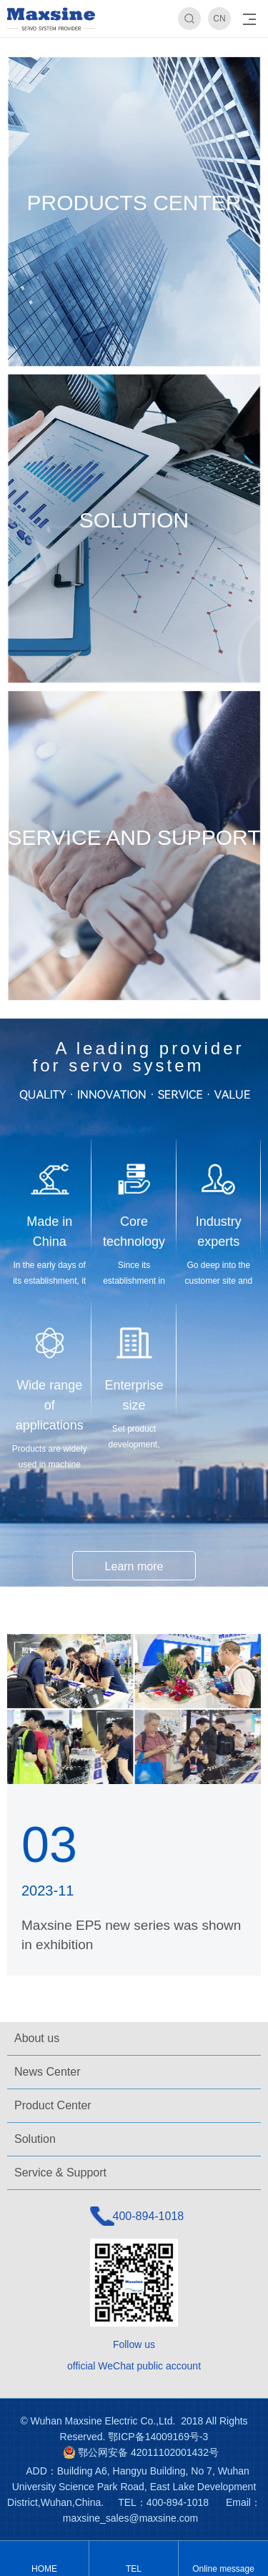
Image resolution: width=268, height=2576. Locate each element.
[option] (134, 38)
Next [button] (255, 38)
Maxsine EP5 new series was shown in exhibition (131, 1935)
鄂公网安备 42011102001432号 (148, 2452)
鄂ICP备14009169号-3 (158, 2436)
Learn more (134, 1566)
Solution (35, 2139)
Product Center (52, 2105)
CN (219, 19)
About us (36, 2038)
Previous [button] (13, 38)
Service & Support (60, 2172)
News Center (47, 2072)
